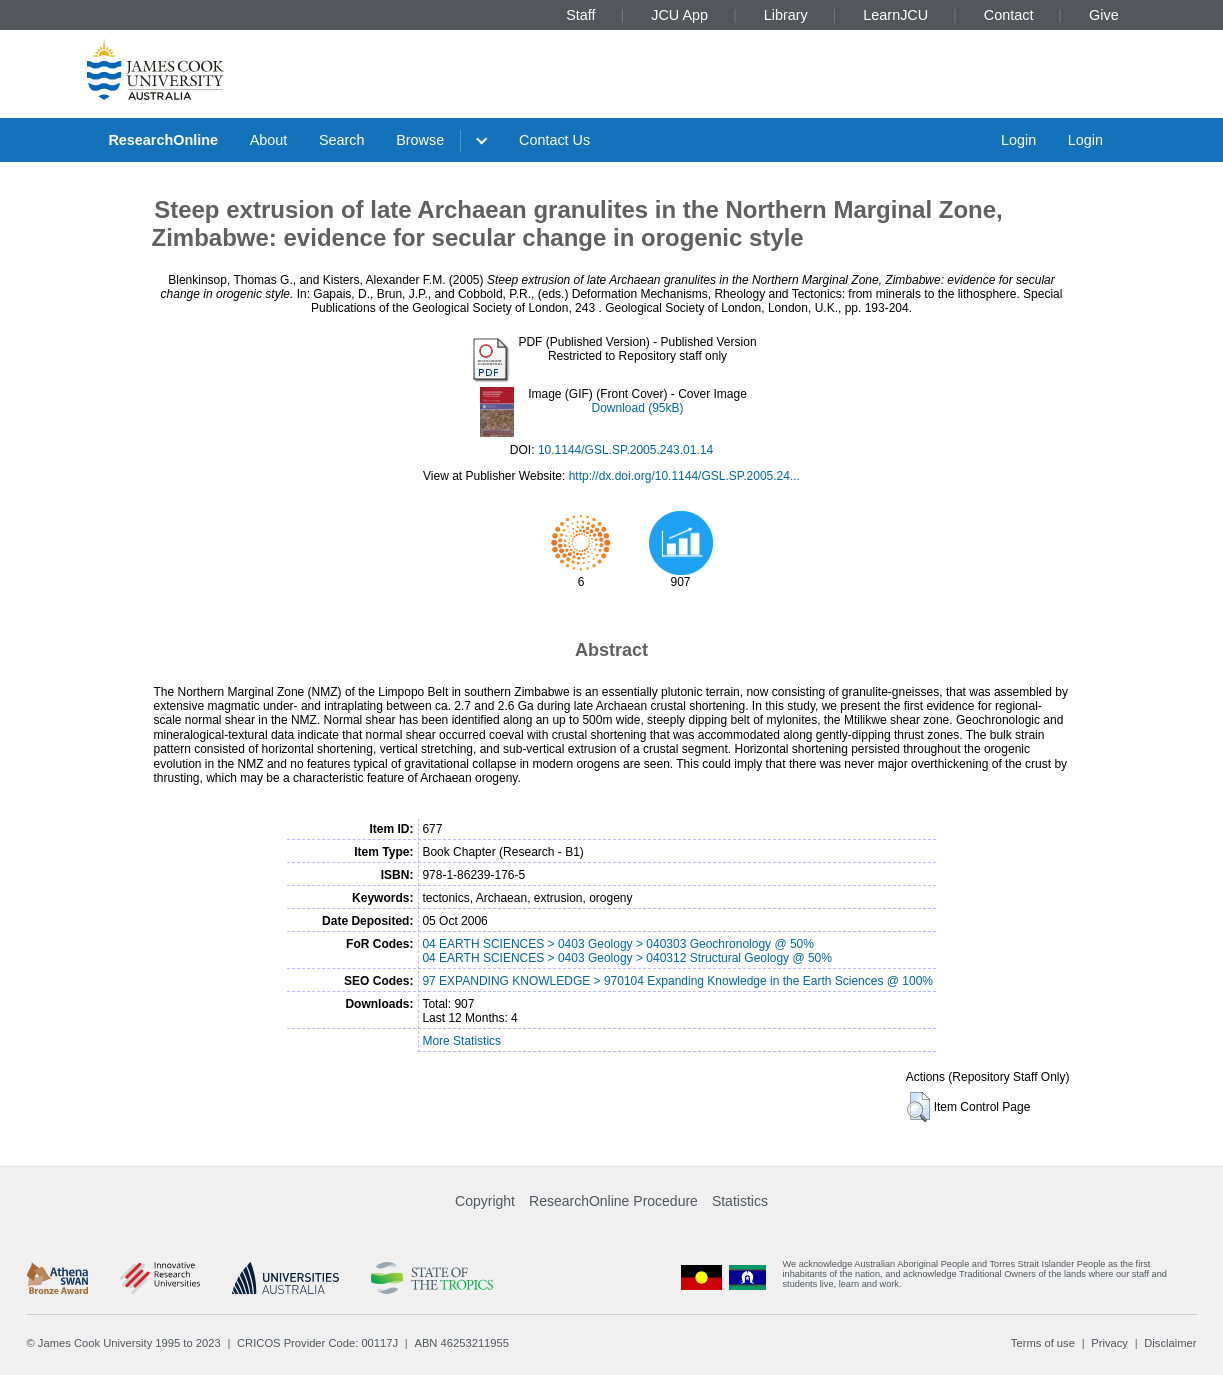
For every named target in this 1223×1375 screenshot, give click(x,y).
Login (1018, 140)
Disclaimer (1170, 1343)
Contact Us (554, 140)
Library (786, 15)
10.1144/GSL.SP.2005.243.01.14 (625, 450)
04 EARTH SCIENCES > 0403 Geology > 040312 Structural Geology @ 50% (627, 958)
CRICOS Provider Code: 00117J (317, 1343)
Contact (1009, 15)
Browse (420, 140)
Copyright (485, 1201)
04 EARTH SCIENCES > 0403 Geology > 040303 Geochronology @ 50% (618, 944)
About (269, 140)
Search (342, 140)
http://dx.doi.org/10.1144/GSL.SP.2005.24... (684, 476)
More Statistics (461, 1041)
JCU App (679, 15)
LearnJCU (895, 15)
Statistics (740, 1201)
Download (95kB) (637, 408)
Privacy (1109, 1343)
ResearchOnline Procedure (613, 1201)
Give (1104, 15)
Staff (580, 15)
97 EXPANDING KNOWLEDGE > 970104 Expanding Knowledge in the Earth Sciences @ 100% (677, 981)
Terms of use (1043, 1343)
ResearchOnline (163, 140)
